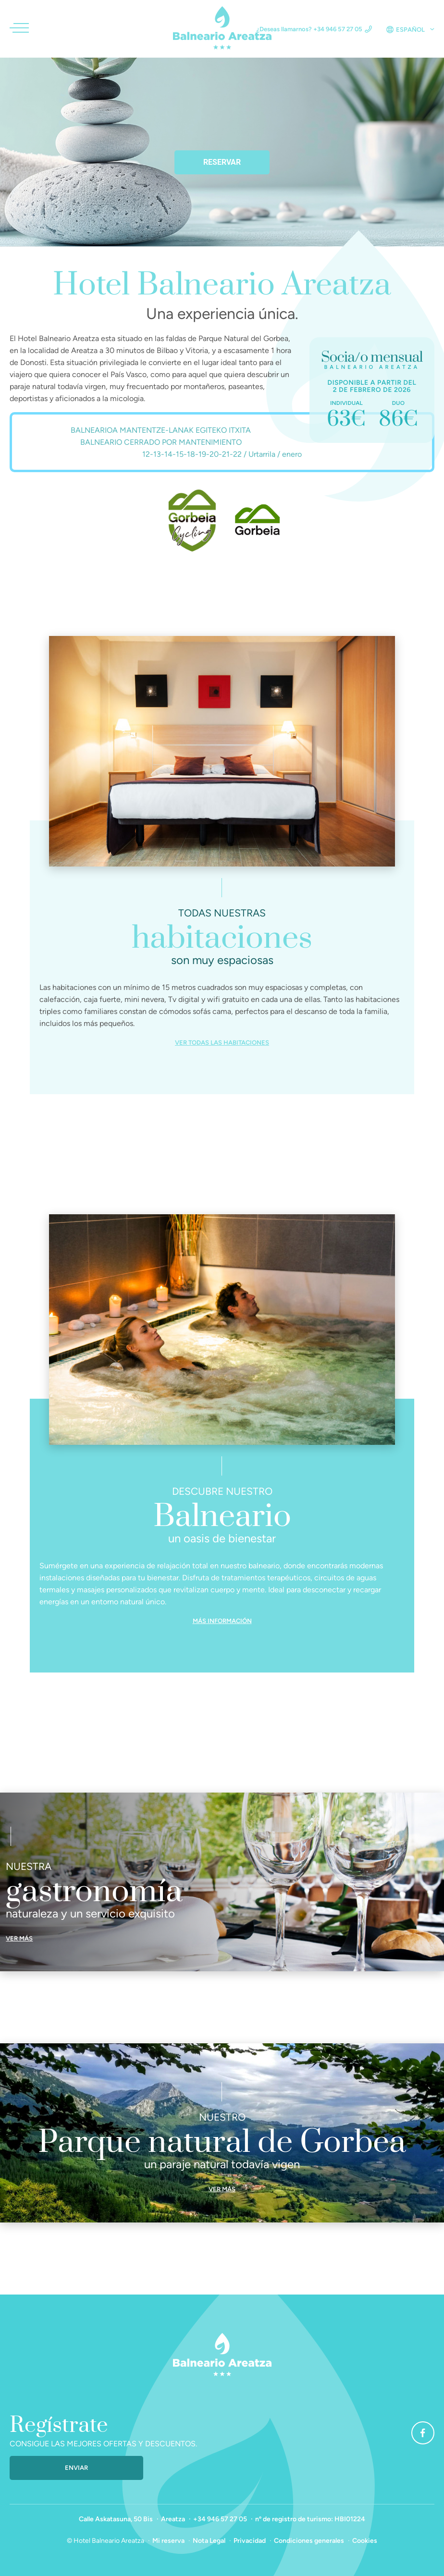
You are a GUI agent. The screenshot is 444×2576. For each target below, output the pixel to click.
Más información (222, 1620)
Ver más (19, 1938)
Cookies (364, 2541)
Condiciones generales (309, 2541)
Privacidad (250, 2541)
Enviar (76, 2467)
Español (410, 29)
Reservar (222, 162)
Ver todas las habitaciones (222, 1042)
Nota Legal (209, 2541)
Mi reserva (168, 2541)
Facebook (418, 2432)
